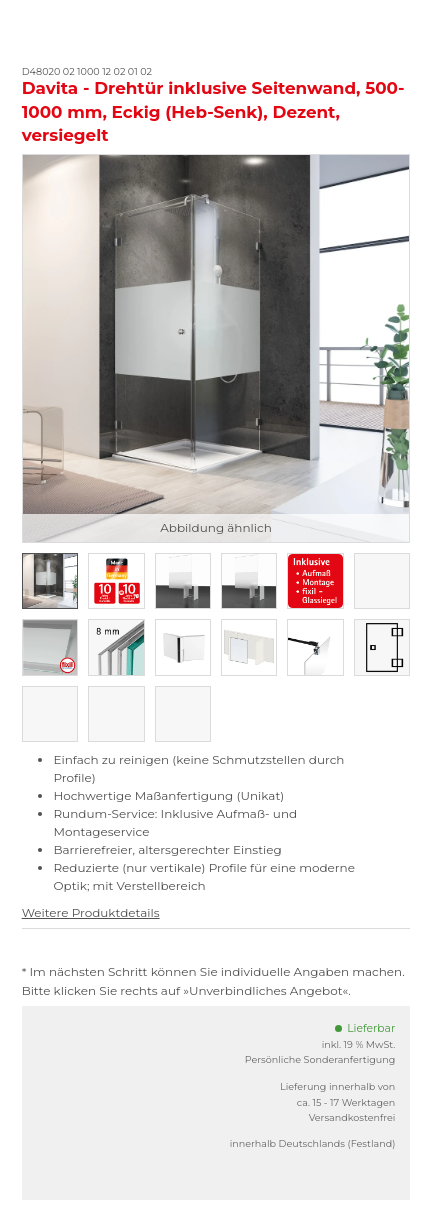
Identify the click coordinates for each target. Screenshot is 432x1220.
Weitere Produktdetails (91, 912)
